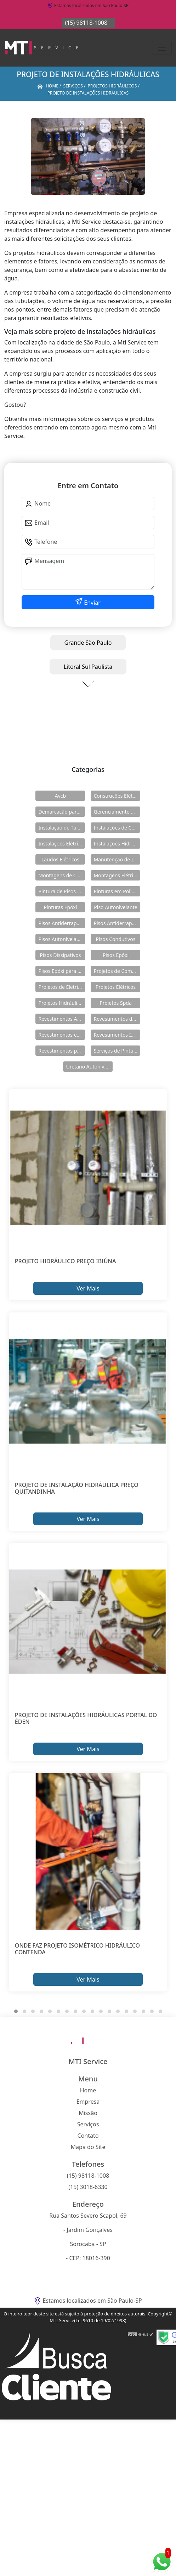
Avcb (60, 795)
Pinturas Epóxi (60, 907)
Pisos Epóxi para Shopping (61, 971)
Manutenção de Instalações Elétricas (116, 859)
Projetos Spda (116, 1002)
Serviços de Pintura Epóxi (116, 1050)
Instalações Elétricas (61, 843)
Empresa (88, 2101)
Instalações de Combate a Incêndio (116, 827)
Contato (88, 2135)
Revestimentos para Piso (61, 1050)
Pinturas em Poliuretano (116, 891)
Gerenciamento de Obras (116, 811)
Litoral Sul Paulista (88, 667)
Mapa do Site (88, 2147)
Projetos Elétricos (116, 987)
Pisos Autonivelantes (61, 939)
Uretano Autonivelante (89, 1066)
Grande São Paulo (88, 642)
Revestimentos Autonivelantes (61, 1018)
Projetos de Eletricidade (61, 987)
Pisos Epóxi (116, 955)
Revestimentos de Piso (116, 1018)
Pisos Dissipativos (60, 955)
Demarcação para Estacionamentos (61, 811)
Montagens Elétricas (116, 875)
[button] (16, 2011)
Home (88, 2090)
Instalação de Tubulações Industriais (61, 827)
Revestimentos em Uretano (61, 1034)
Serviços (88, 2124)
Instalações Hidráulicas (116, 843)
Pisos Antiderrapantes (116, 923)
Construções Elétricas (116, 795)
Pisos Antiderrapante (61, 923)
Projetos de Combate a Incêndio (116, 971)
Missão (88, 2113)
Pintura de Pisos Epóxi (61, 891)
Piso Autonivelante (115, 907)
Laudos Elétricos (60, 859)
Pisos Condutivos (116, 939)
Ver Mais (87, 1288)
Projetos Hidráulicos (61, 1002)
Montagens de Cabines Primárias (61, 875)
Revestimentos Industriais (116, 1034)
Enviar (92, 602)
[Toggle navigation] (162, 48)
